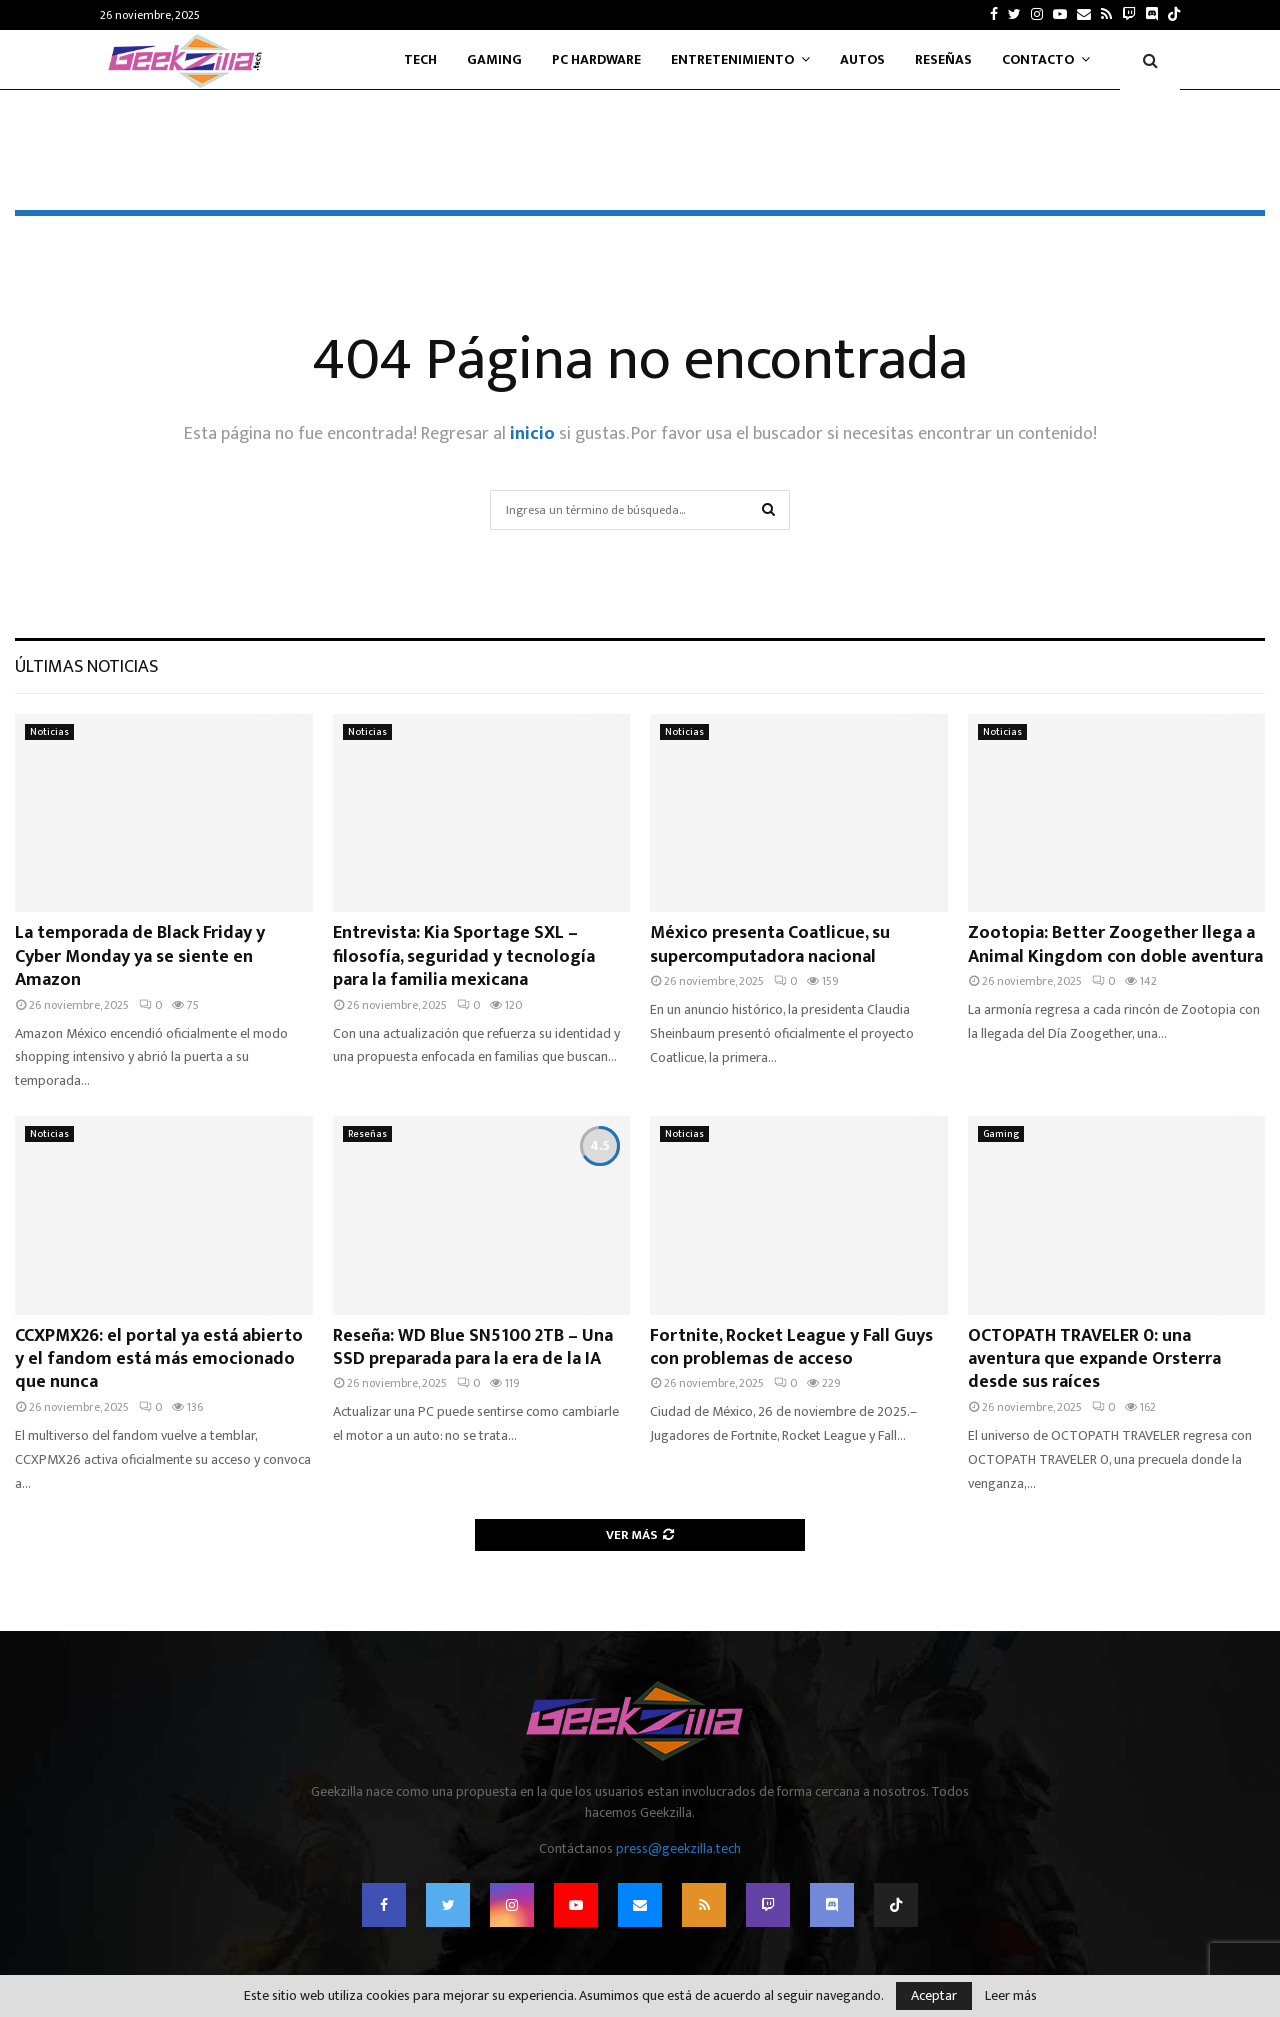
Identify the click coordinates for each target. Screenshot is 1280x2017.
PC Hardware (596, 59)
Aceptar (934, 1995)
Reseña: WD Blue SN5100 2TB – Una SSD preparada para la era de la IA (473, 1347)
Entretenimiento (732, 59)
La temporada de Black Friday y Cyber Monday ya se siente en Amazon (140, 956)
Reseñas (943, 59)
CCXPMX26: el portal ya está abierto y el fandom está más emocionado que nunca (159, 1359)
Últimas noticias (86, 667)
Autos (862, 59)
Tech (420, 59)
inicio (532, 434)
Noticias (49, 732)
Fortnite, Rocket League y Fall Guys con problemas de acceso (791, 1347)
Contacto (1038, 59)
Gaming (494, 59)
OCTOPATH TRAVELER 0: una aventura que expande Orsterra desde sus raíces (1094, 1359)
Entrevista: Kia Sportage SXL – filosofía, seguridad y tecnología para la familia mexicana (464, 956)
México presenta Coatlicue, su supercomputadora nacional (770, 944)
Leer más (1011, 1996)
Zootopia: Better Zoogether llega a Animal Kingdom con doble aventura (1115, 944)
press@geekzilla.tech (678, 1848)
